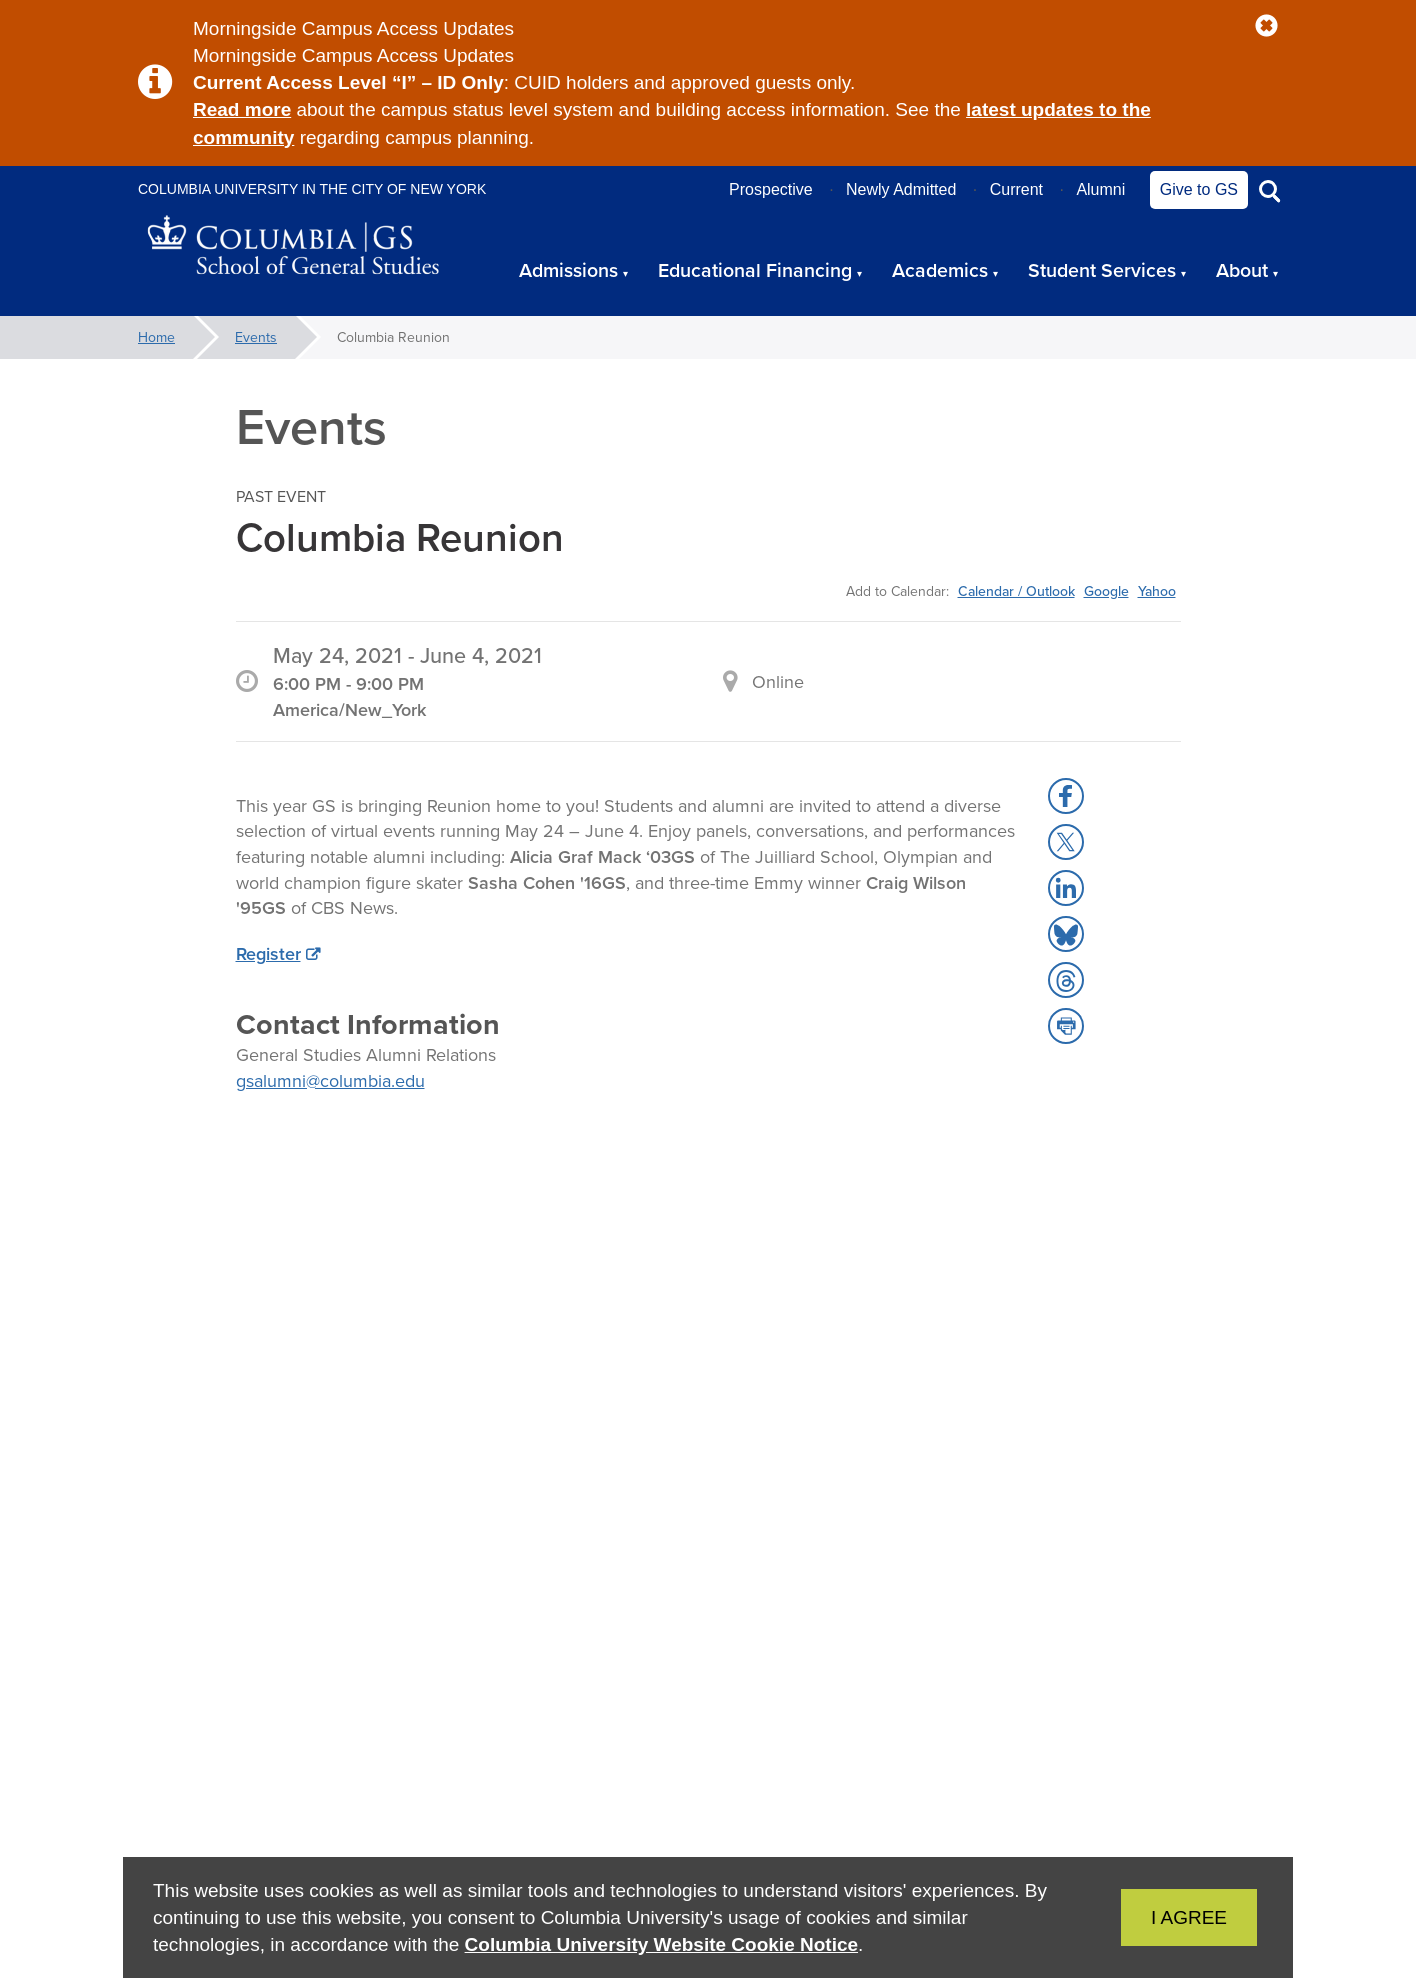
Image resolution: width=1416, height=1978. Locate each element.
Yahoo (1157, 591)
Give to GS (1199, 189)
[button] (1266, 26)
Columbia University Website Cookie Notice (661, 1944)
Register (268, 953)
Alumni (1100, 189)
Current (1016, 189)
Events (256, 337)
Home (156, 337)
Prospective (771, 189)
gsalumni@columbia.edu (330, 1080)
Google (1106, 591)
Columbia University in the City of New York (312, 189)
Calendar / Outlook (1016, 591)
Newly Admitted (901, 189)
